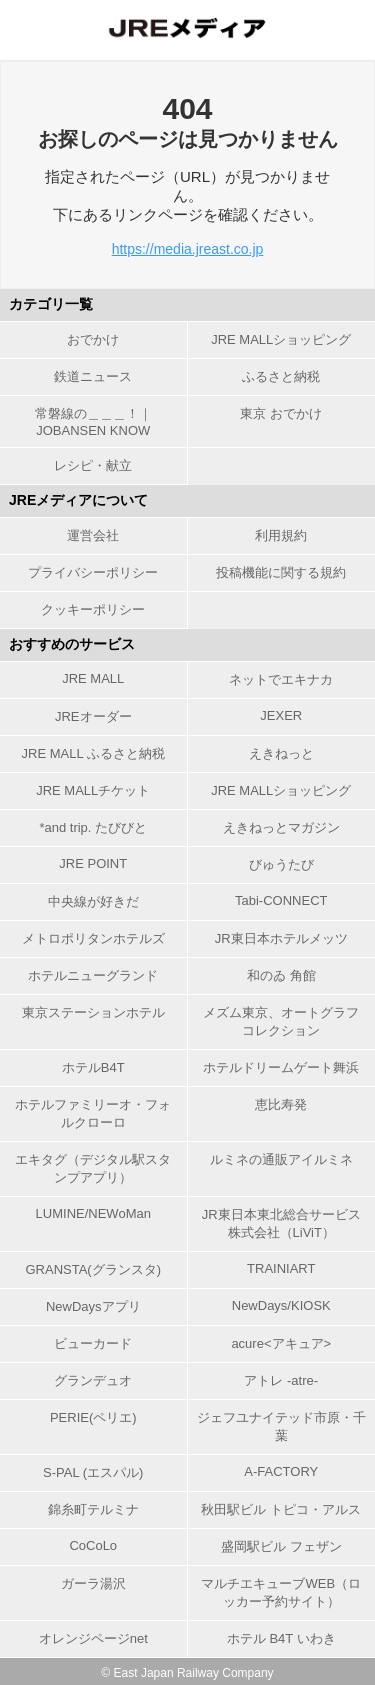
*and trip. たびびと (93, 827)
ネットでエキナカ (281, 679)
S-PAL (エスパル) (93, 1472)
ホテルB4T (93, 1067)
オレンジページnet (93, 1638)
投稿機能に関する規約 (281, 572)
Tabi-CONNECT (281, 900)
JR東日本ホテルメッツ (281, 938)
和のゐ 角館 (281, 975)
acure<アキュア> (281, 1343)
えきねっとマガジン (281, 827)
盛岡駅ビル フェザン (281, 1546)
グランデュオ (93, 1380)
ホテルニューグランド (93, 975)
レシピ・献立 (93, 465)
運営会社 (93, 535)
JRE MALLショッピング (281, 339)
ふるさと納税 (281, 376)
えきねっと (281, 753)
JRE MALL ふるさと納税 (93, 753)
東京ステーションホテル (93, 1012)
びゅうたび (281, 864)
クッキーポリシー (93, 609)
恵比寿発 (281, 1104)
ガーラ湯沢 (93, 1583)
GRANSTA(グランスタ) (93, 1269)
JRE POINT (93, 863)
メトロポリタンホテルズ (93, 938)
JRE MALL (93, 678)
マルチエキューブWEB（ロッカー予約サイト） (281, 1592)
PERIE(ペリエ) (93, 1417)
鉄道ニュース (93, 376)
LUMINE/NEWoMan (93, 1213)
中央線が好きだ (93, 901)
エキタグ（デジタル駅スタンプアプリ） (93, 1168)
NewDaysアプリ (93, 1306)
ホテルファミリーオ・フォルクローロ (93, 1113)
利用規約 (281, 535)
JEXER (281, 715)
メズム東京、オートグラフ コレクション (281, 1021)
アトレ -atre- (281, 1380)
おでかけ (93, 339)
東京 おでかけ (281, 413)
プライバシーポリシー (93, 572)
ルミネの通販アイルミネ (281, 1159)
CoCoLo (93, 1545)
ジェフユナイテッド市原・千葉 (281, 1426)
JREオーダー (93, 716)
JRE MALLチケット (93, 790)
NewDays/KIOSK (281, 1305)
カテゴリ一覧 (51, 304)
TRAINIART (281, 1268)
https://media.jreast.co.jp (188, 249)
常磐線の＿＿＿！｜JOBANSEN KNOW (93, 422)
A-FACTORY (281, 1471)
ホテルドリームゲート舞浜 (281, 1067)
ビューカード (93, 1343)
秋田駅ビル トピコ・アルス (281, 1509)
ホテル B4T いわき (281, 1638)
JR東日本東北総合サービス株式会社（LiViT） (281, 1223)
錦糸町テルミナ (93, 1509)
